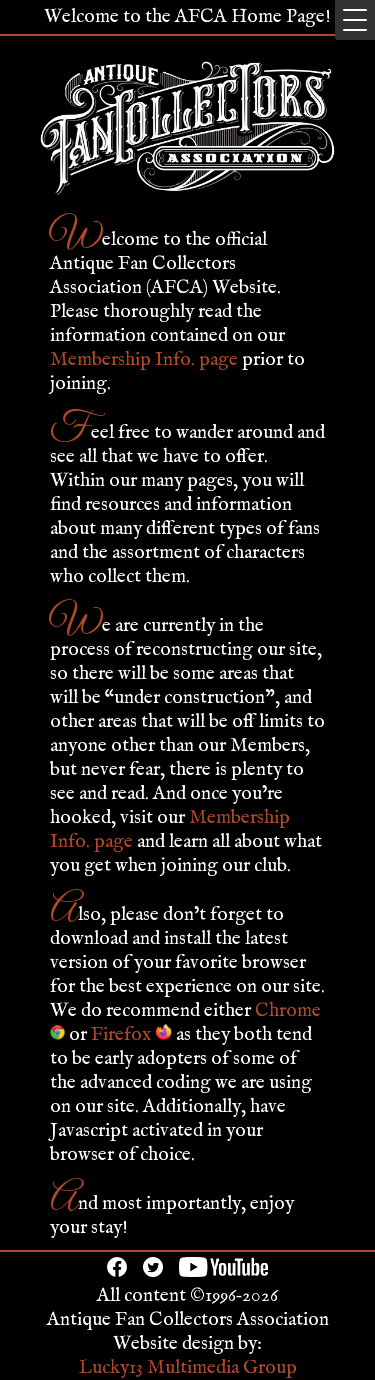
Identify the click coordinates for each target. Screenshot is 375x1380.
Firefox (131, 1035)
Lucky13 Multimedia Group (188, 1368)
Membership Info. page (144, 360)
